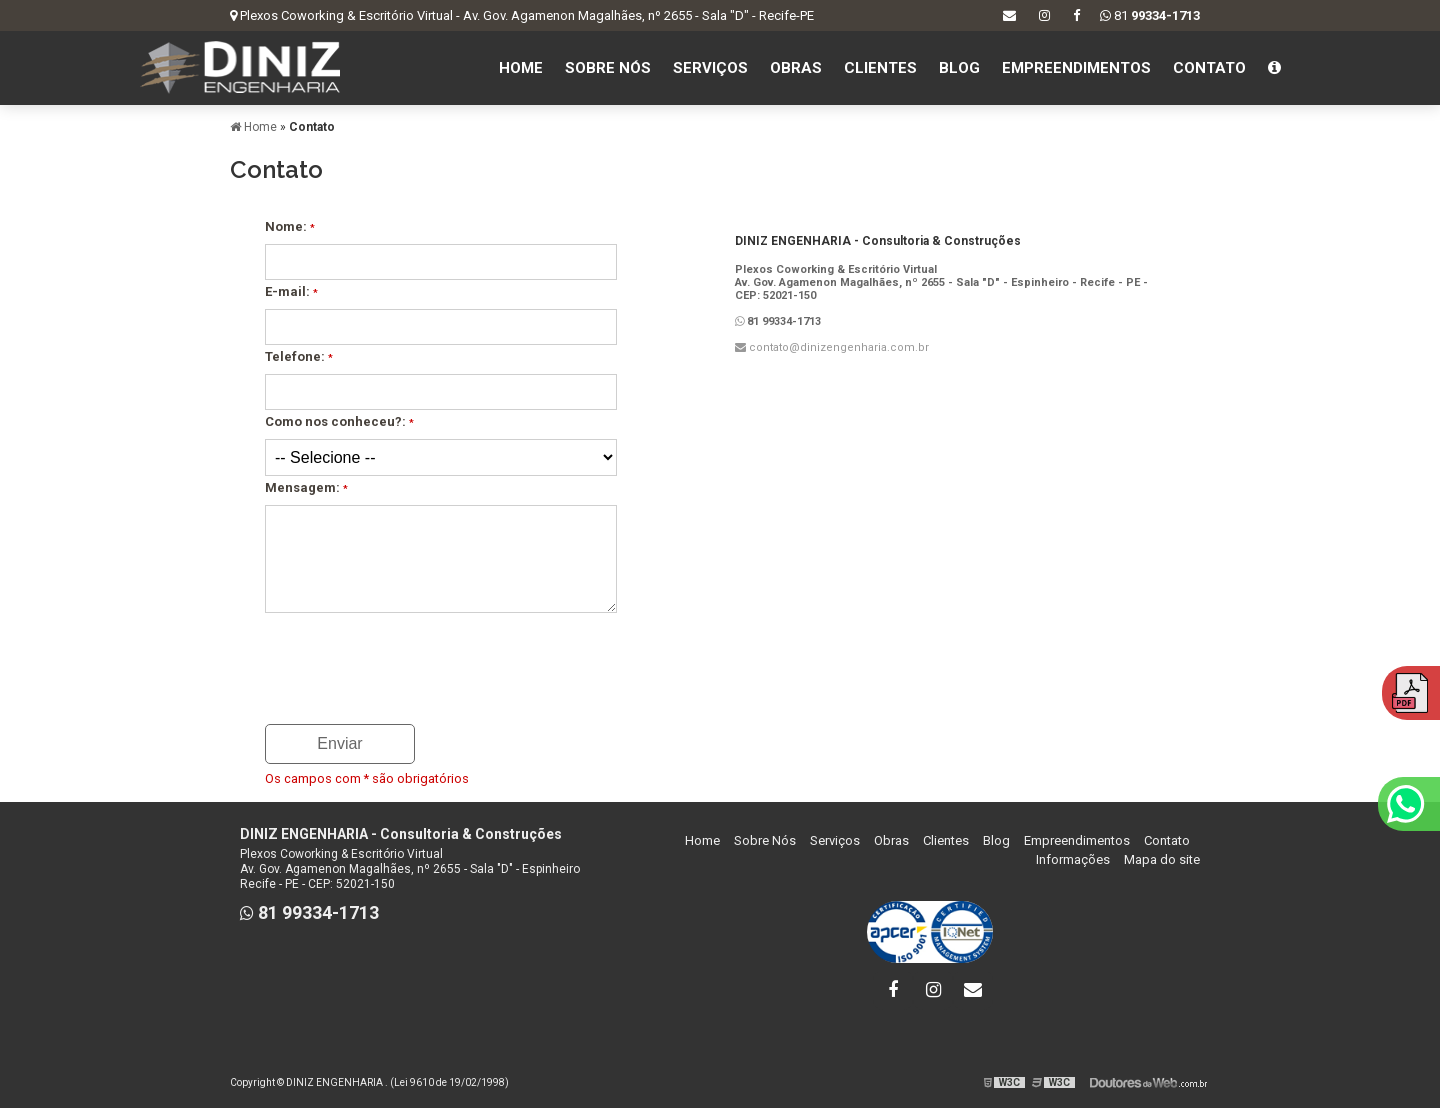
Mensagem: (306, 487)
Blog (959, 68)
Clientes (880, 68)
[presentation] (386, 662)
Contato (1209, 68)
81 (1150, 15)
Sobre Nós (608, 68)
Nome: (290, 226)
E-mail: (291, 291)
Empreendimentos (1076, 68)
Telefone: (299, 356)
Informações (1073, 859)
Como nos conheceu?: (339, 421)
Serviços (710, 68)
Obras (796, 68)
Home (521, 68)
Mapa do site (1162, 859)
